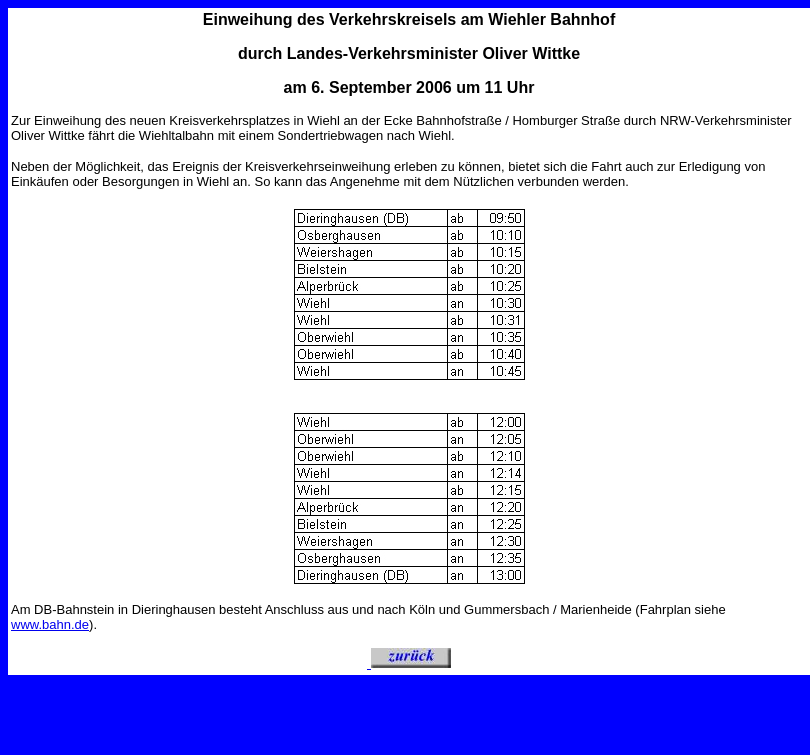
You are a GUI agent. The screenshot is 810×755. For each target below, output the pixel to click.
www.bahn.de (50, 624)
